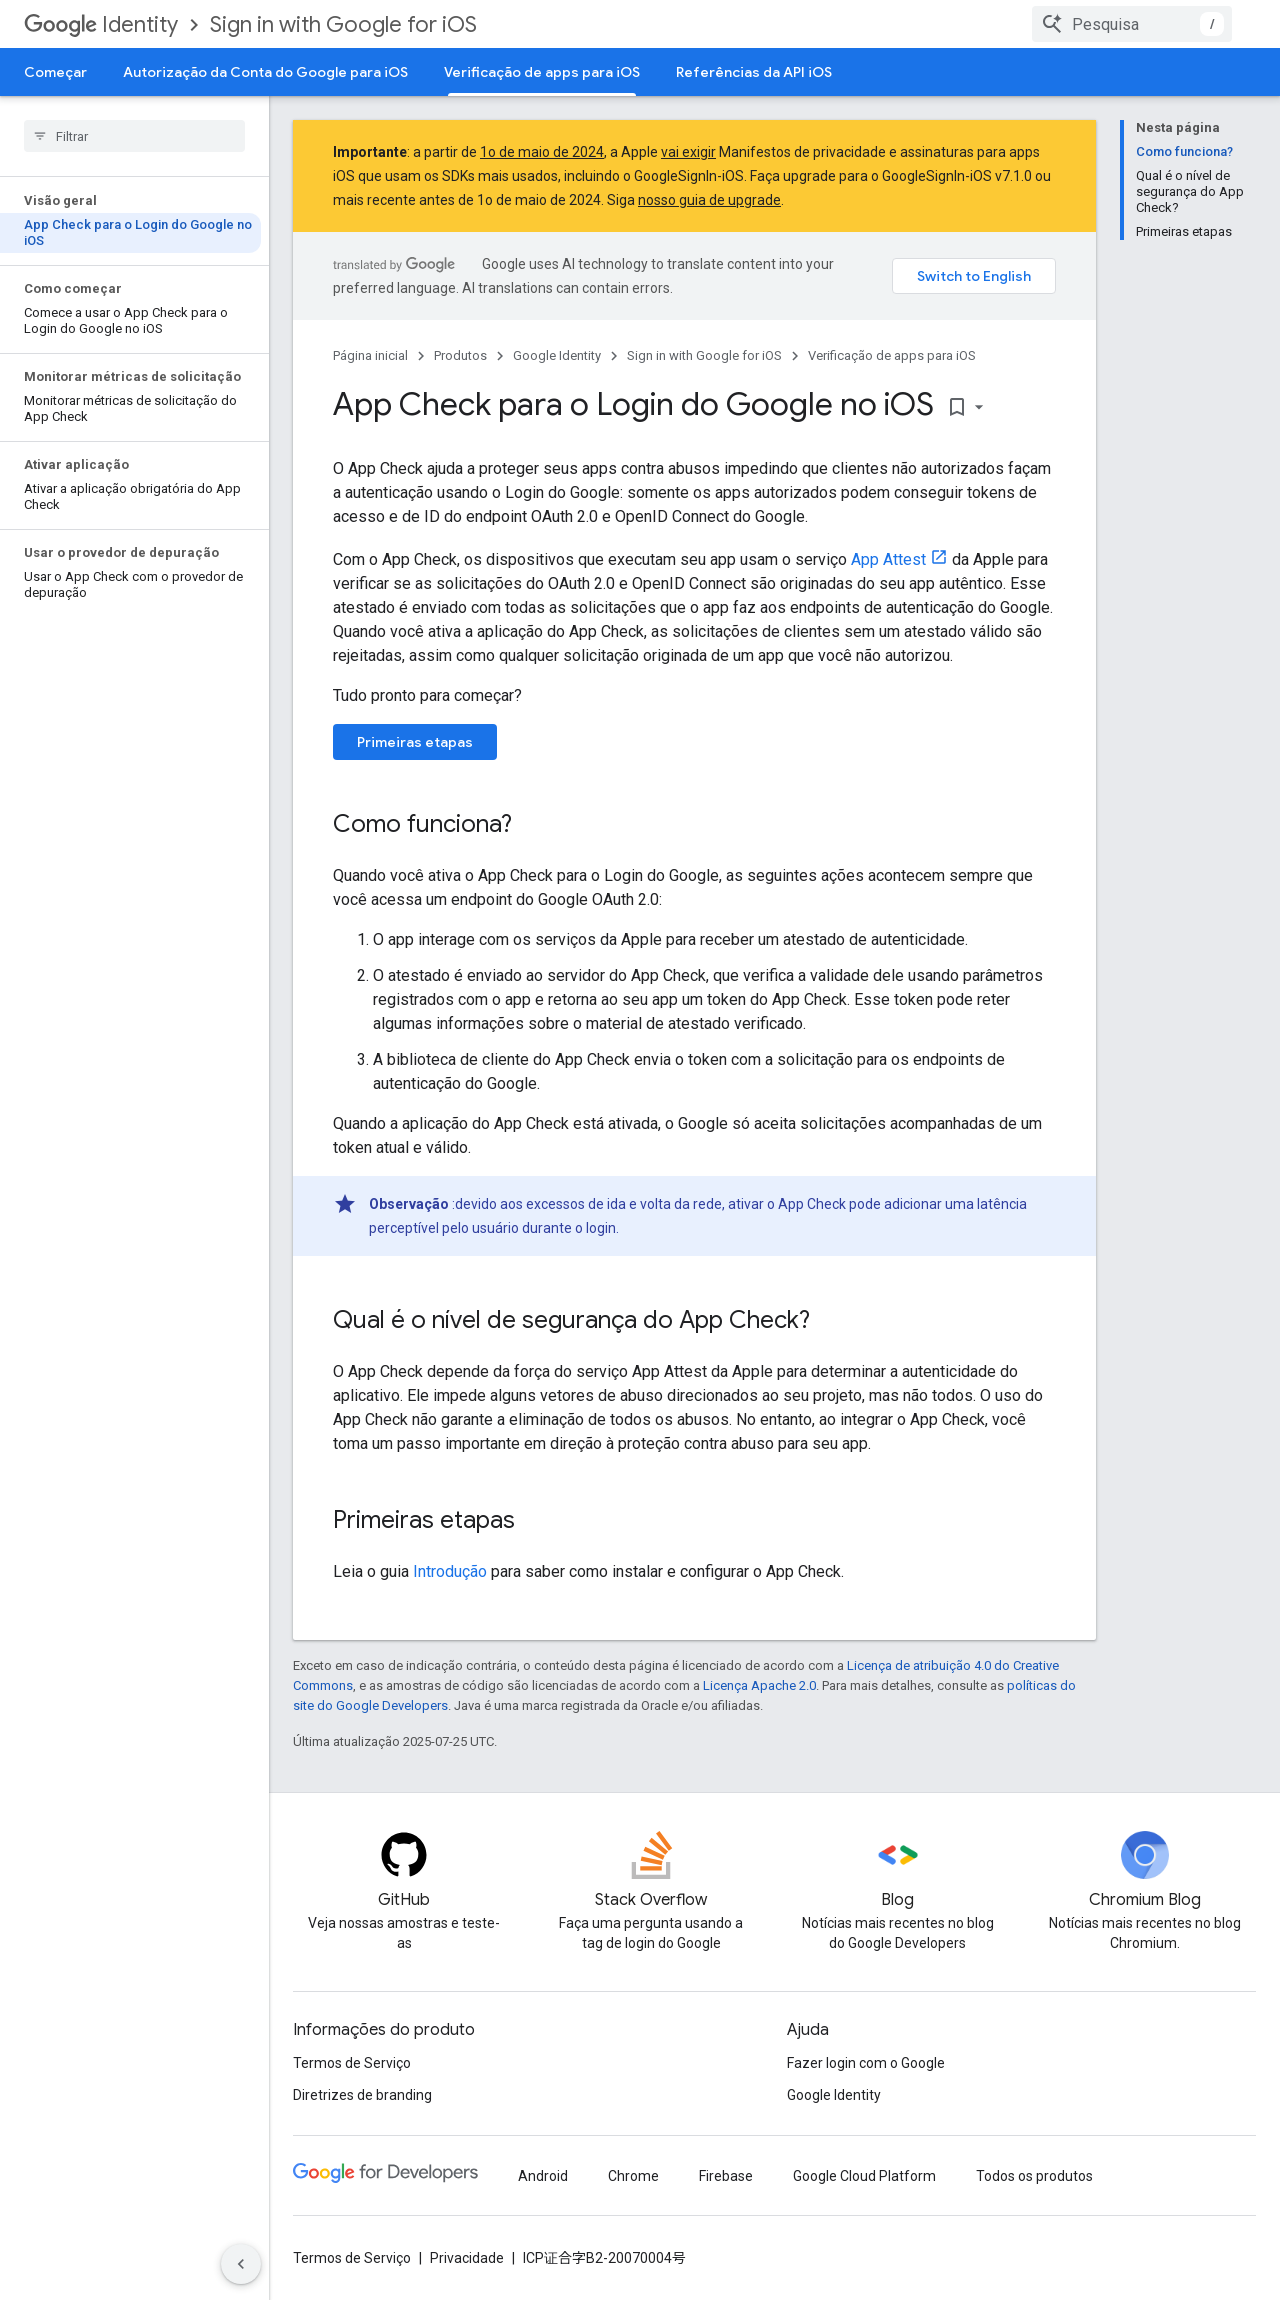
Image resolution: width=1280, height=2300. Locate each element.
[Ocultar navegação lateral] (241, 2264)
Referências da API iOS (754, 72)
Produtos (460, 355)
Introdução (450, 1571)
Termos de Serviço (352, 2063)
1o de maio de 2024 (542, 152)
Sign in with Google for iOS (343, 24)
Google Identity (557, 355)
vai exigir (688, 152)
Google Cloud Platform (864, 2176)
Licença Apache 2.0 (759, 1685)
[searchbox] (134, 136)
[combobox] (1132, 24)
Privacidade (467, 2258)
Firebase (726, 2176)
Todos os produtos (1034, 2176)
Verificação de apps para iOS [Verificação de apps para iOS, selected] (542, 72)
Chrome (633, 2176)
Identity (101, 24)
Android (543, 2176)
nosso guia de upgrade (709, 200)
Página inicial (370, 355)
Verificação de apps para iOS (892, 355)
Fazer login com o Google (866, 2063)
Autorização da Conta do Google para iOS (265, 72)
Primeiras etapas (415, 742)
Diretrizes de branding (362, 2095)
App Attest (888, 559)
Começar (55, 72)
